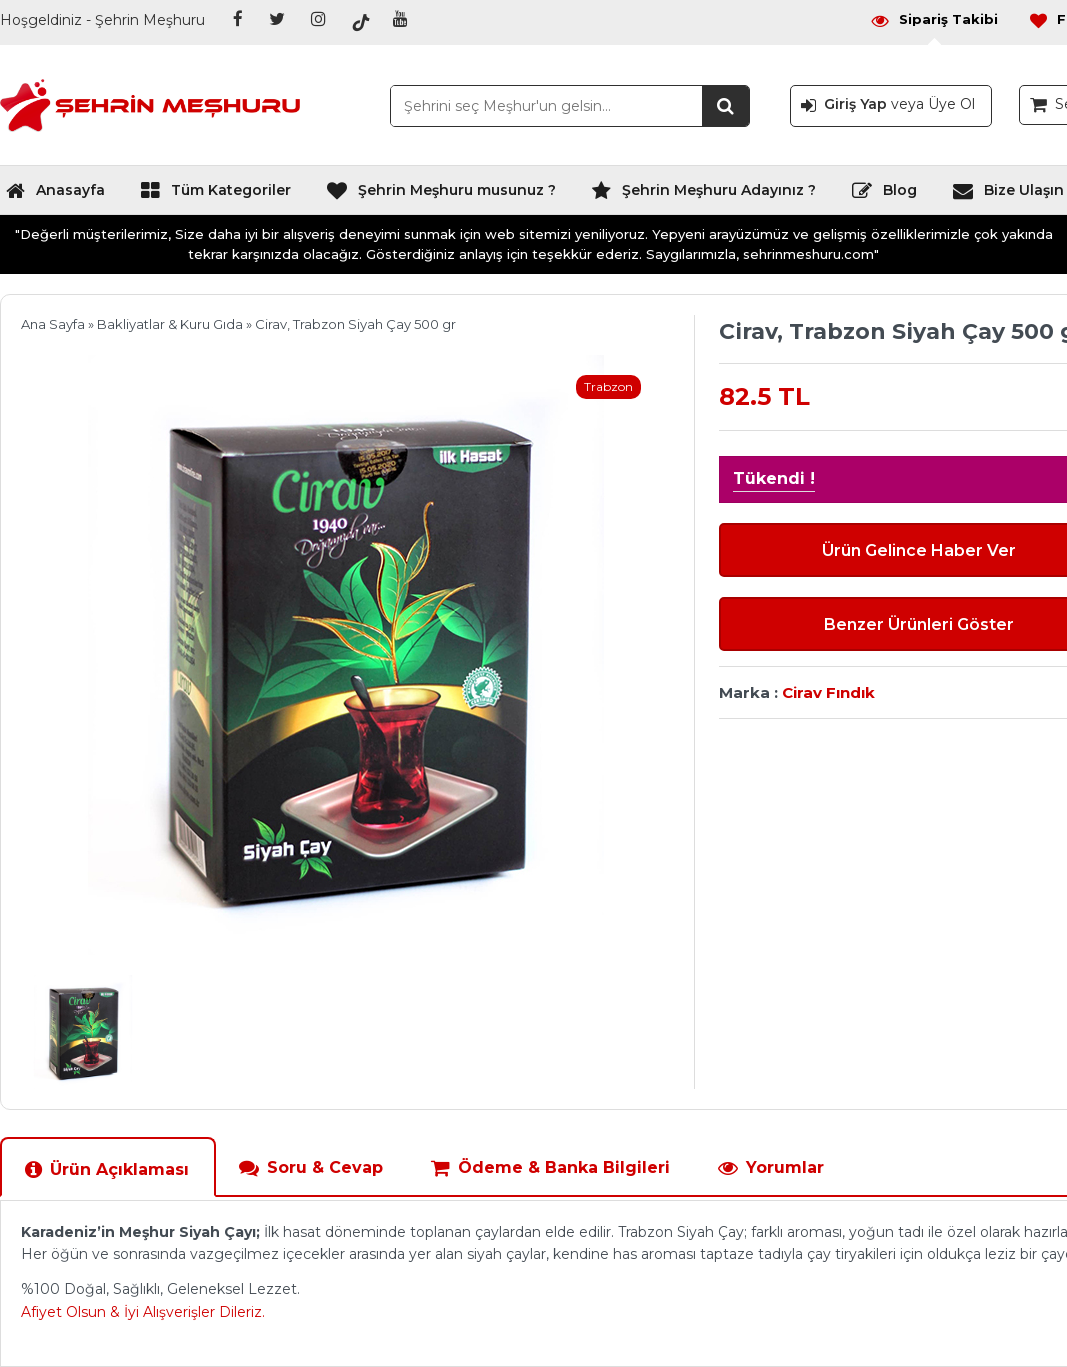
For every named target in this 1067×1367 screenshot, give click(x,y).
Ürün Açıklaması (106, 1169)
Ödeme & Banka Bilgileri (550, 1167)
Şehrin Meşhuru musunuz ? (441, 195)
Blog (884, 195)
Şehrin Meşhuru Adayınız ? (703, 195)
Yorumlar (770, 1167)
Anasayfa (55, 195)
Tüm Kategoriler (215, 195)
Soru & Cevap (310, 1167)
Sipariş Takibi (934, 19)
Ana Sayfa (53, 324)
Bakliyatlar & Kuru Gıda (170, 324)
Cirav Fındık (828, 692)
